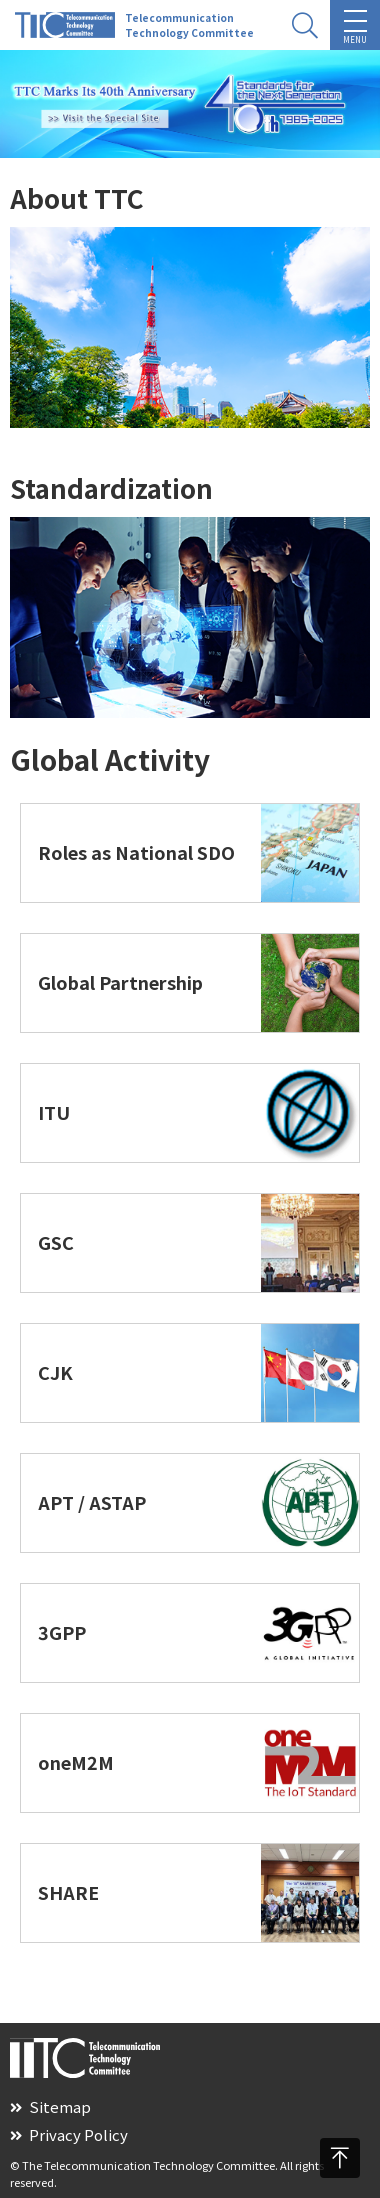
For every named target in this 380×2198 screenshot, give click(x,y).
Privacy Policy (69, 2134)
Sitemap (50, 2106)
